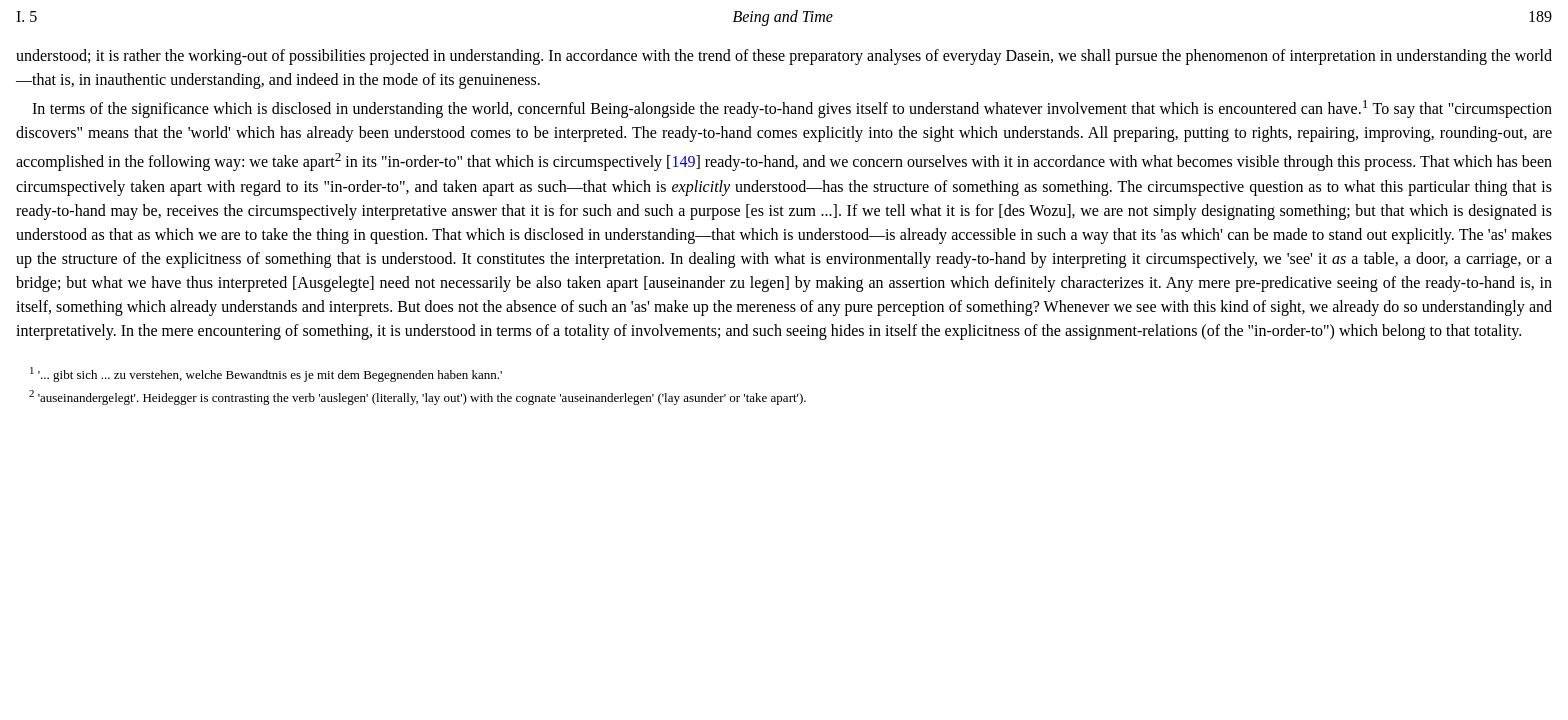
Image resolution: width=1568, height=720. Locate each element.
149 (683, 162)
